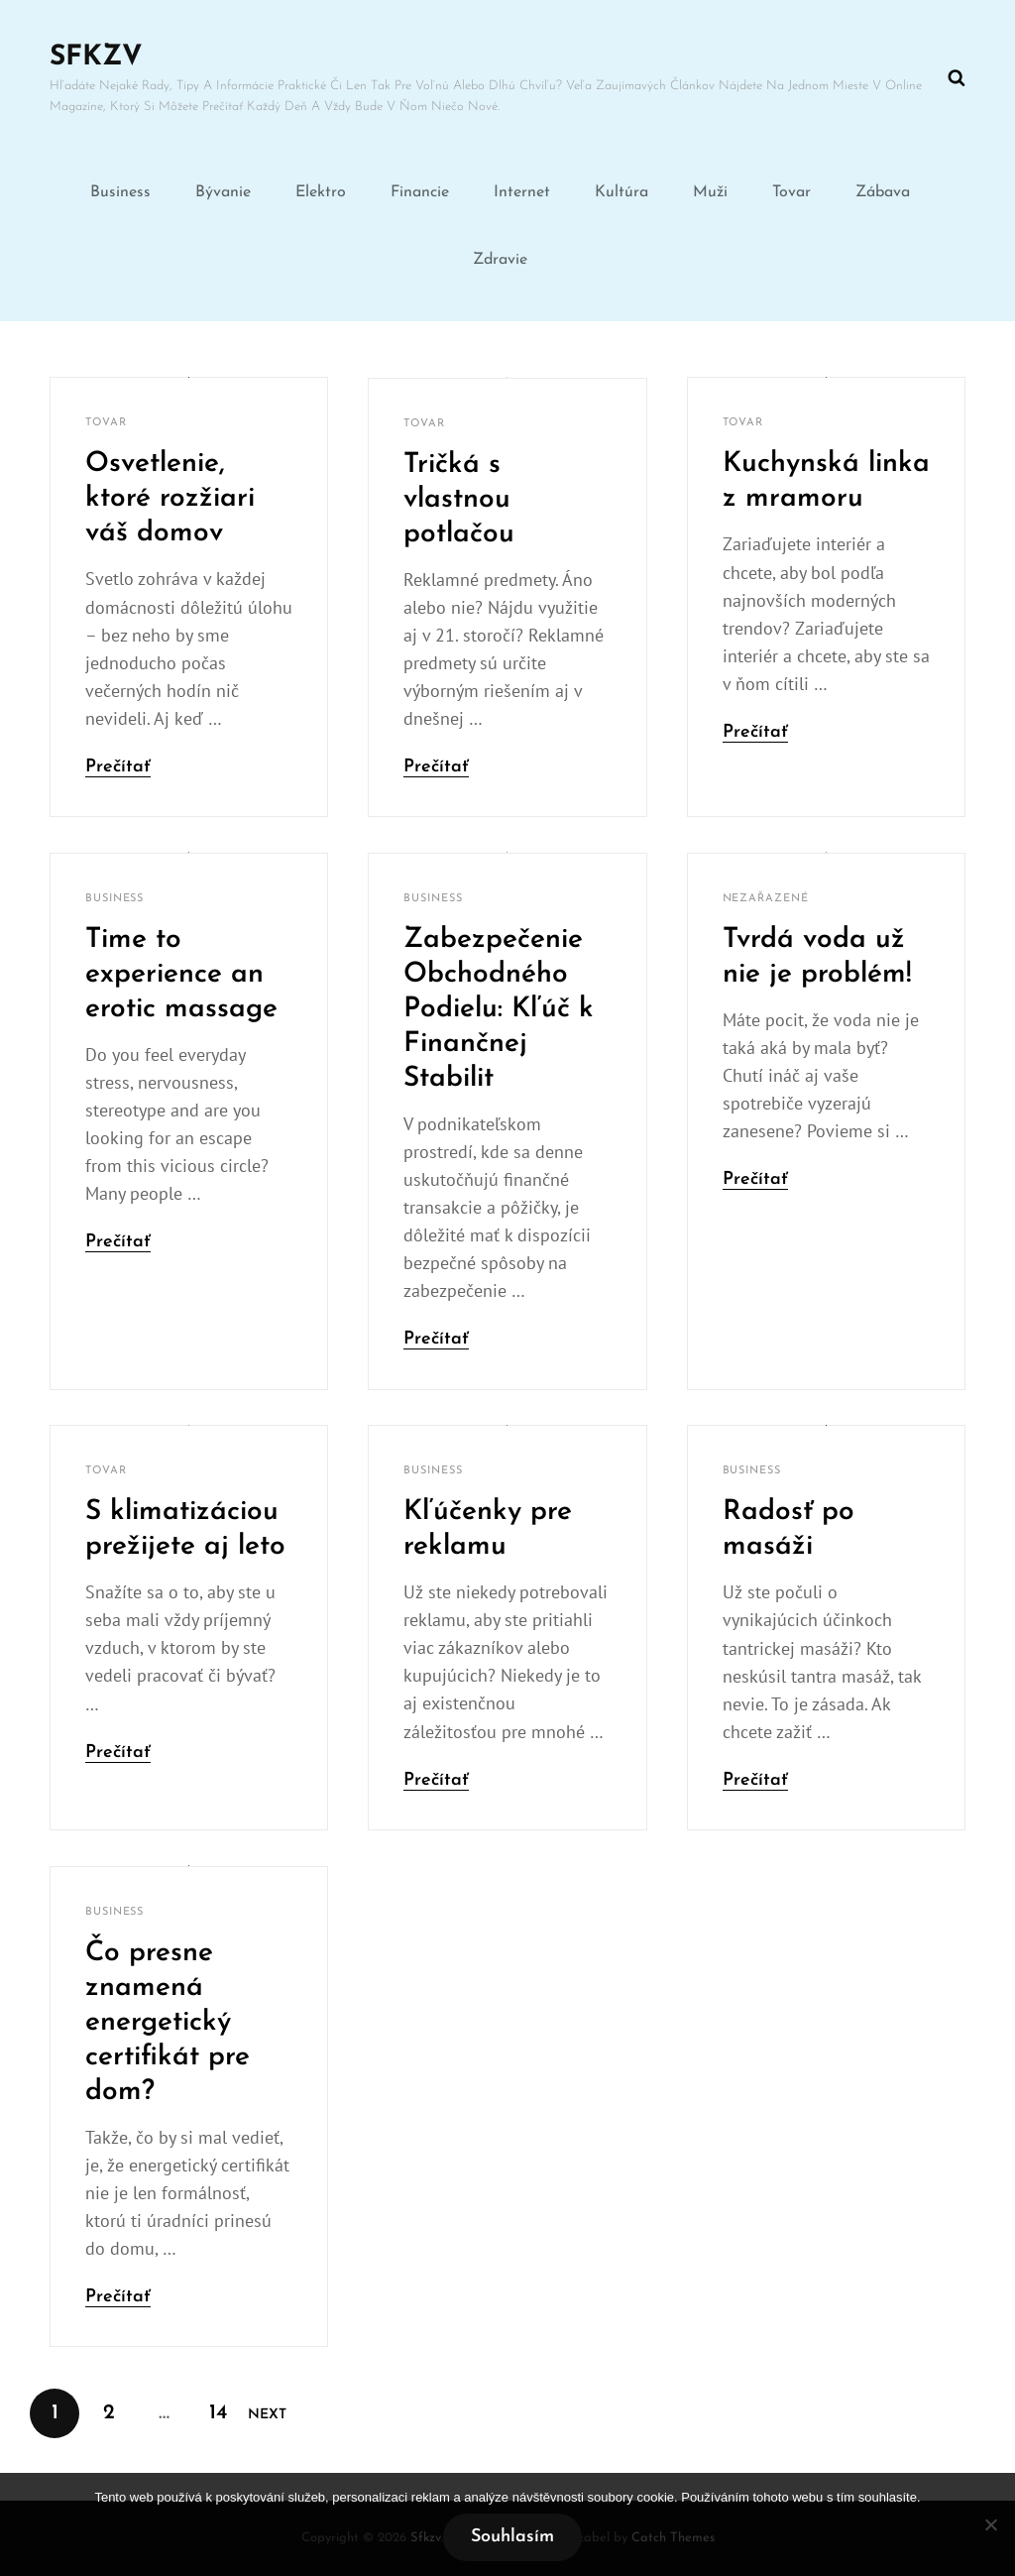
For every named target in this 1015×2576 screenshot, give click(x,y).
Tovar (791, 192)
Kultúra (621, 192)
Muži (710, 192)
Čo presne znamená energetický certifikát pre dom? (167, 2022)
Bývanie (223, 192)
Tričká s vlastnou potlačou (458, 499)
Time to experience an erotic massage (181, 974)
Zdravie (500, 260)
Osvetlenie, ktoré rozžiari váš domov (170, 498)
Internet (522, 192)
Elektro (320, 192)
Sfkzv (96, 57)
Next (267, 2414)
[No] (990, 2524)
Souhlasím (512, 2536)
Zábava (882, 192)
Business (120, 192)
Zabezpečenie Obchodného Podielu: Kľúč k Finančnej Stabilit (498, 1009)
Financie (420, 192)
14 (225, 2406)
